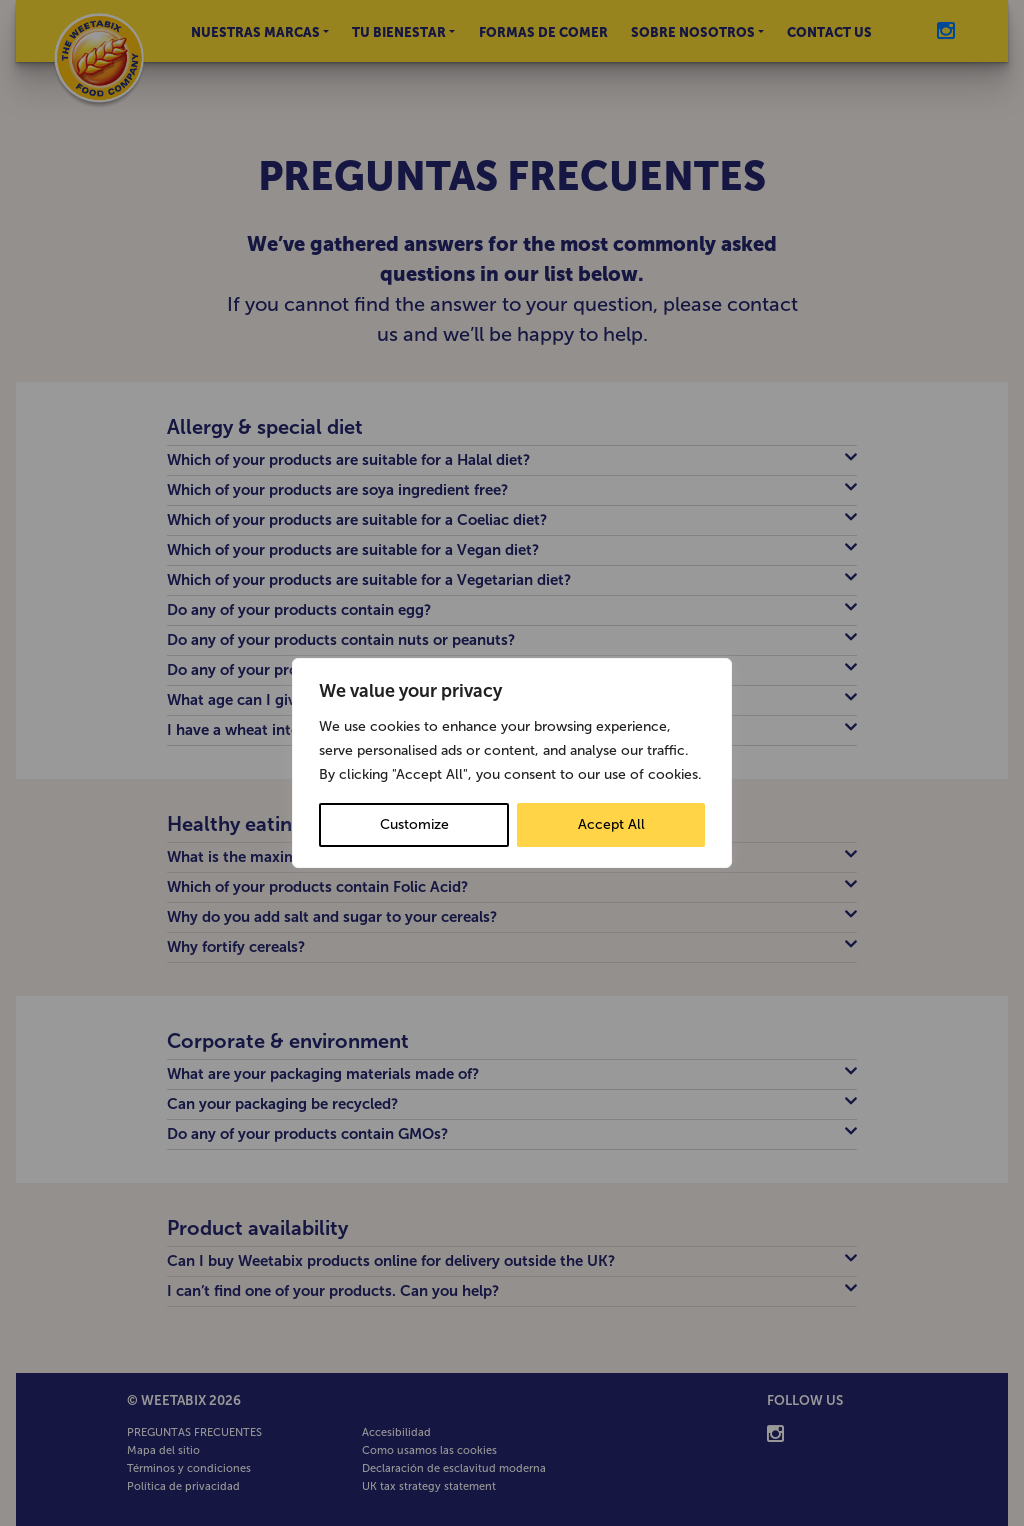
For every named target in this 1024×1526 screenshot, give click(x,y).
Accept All (611, 824)
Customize (414, 824)
